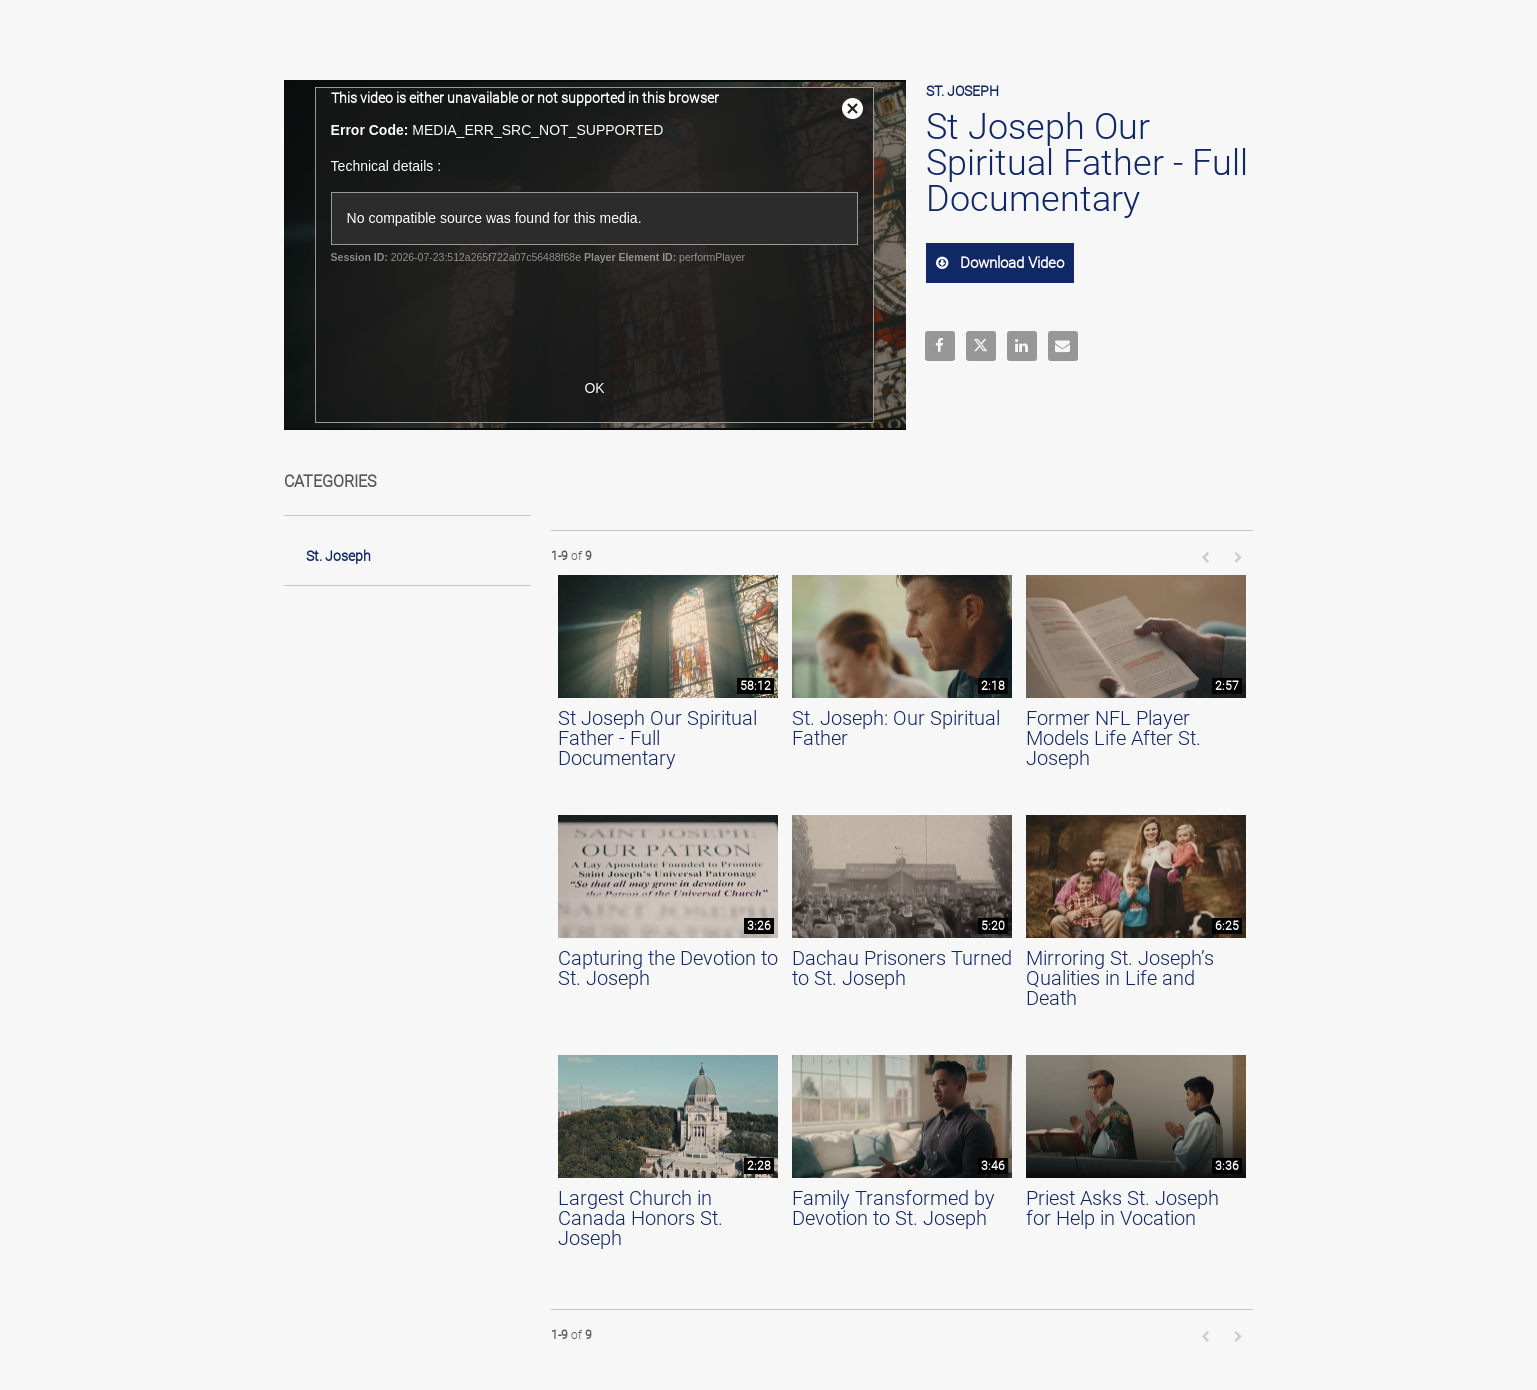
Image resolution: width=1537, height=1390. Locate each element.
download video (1010, 263)
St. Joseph (338, 556)
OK (594, 388)
